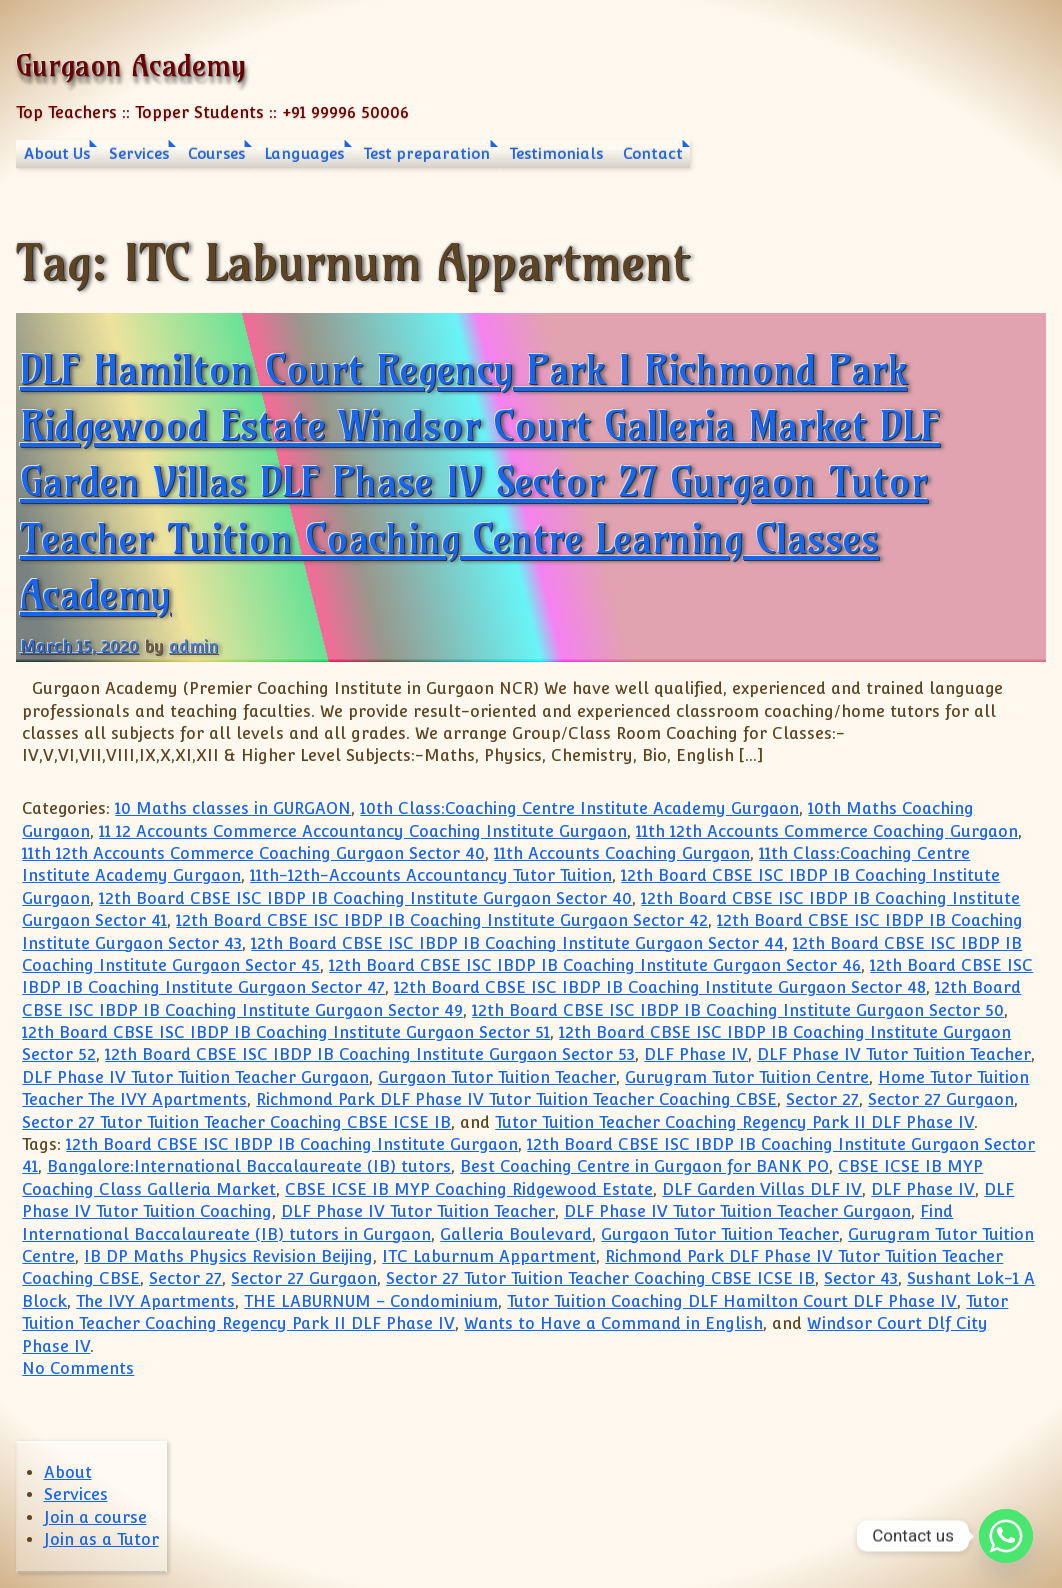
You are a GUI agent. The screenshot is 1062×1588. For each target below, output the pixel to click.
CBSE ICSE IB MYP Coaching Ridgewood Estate (469, 1189)
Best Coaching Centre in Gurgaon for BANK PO (644, 1166)
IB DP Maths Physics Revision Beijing (228, 1256)
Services (139, 153)
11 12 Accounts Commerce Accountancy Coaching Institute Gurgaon (363, 831)
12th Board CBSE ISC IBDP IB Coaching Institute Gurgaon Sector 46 (595, 965)
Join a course (95, 1517)
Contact (653, 153)
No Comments (78, 1368)
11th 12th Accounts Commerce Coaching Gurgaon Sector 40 (253, 853)
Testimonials (556, 153)
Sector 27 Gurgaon (941, 1099)
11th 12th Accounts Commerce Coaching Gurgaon (827, 831)
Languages (304, 153)
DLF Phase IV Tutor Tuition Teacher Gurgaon (195, 1077)
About (68, 1472)
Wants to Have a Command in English (613, 1323)
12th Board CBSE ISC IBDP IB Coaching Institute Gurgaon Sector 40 (365, 898)
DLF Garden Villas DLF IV (762, 1189)
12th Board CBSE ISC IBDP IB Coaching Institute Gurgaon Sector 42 (442, 920)
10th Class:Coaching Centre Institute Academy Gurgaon (579, 808)
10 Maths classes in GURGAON (233, 808)
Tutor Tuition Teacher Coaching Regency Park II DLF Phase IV (734, 1122)
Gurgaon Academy (131, 65)
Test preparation (426, 153)
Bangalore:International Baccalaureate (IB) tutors (249, 1166)
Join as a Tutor (101, 1539)
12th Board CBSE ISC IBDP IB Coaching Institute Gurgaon (292, 1144)
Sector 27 (822, 1099)
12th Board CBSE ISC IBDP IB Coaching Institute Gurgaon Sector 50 (738, 1010)
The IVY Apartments (155, 1301)
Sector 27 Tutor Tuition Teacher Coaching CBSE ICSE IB (236, 1122)
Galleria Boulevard (516, 1234)
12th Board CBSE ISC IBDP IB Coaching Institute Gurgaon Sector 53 (370, 1054)
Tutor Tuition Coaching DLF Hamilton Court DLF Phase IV (732, 1301)
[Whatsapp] (1006, 1536)
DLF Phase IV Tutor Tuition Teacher (894, 1054)
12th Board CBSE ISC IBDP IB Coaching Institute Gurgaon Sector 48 (660, 987)
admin (193, 646)
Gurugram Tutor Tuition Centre (747, 1077)
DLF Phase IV (696, 1054)
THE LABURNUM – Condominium (371, 1301)
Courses (216, 153)
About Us (57, 153)
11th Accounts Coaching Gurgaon (622, 853)
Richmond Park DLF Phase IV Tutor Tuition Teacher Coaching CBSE (516, 1099)
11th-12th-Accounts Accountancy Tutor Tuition (431, 875)
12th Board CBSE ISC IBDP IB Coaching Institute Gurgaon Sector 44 (517, 943)
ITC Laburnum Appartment (489, 1256)
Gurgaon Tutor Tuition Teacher (497, 1077)
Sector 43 (861, 1278)
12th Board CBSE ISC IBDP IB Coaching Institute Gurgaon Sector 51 (286, 1032)
